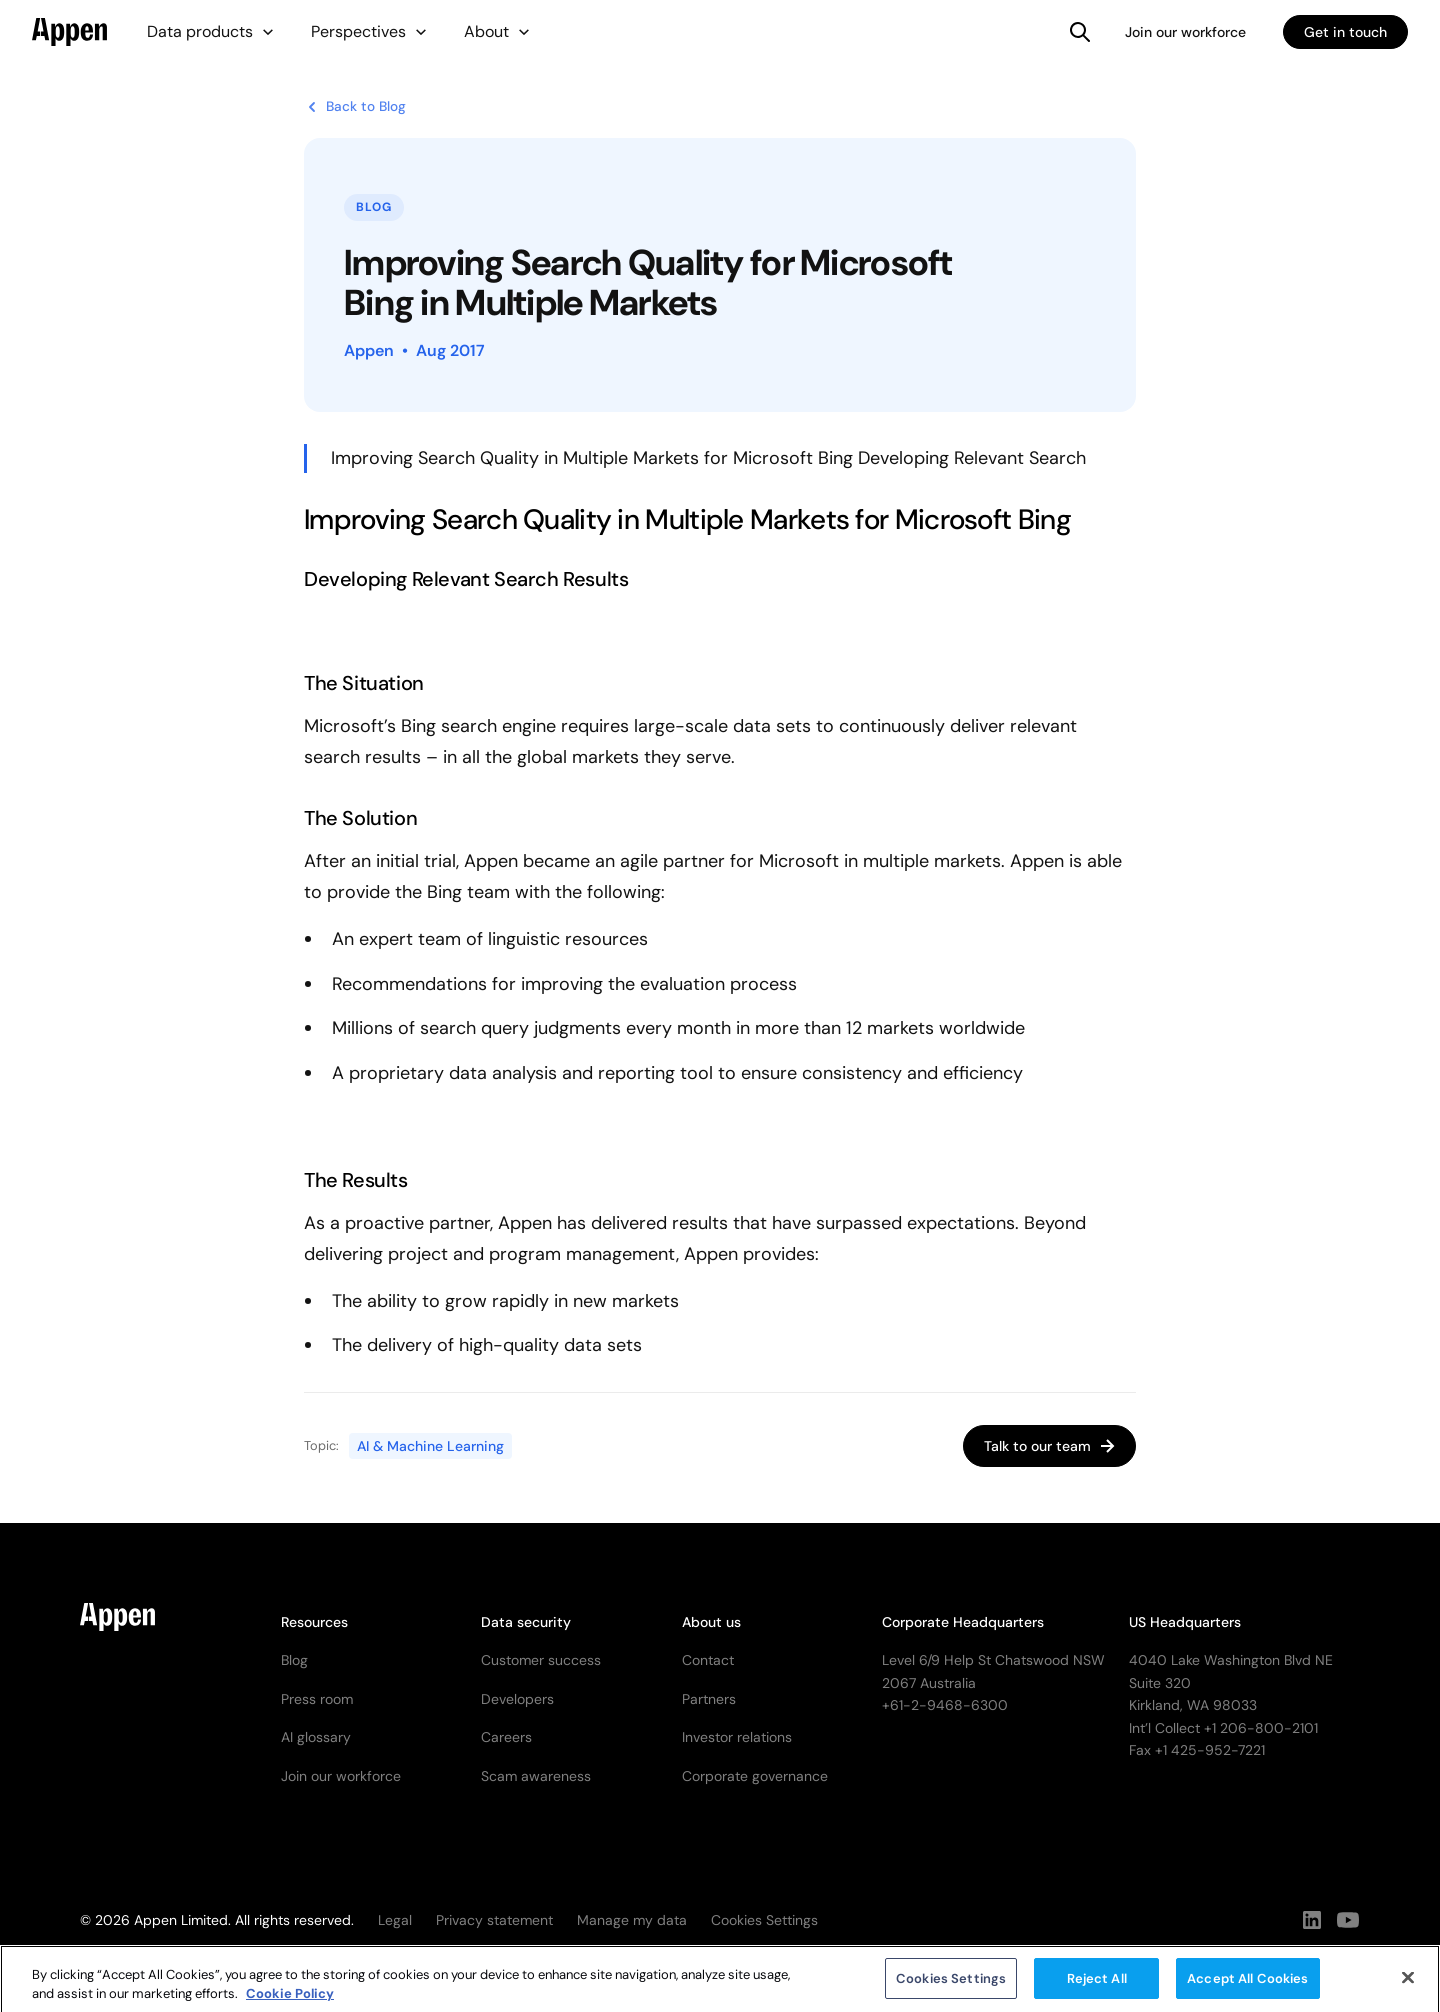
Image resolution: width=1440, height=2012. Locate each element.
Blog (294, 1660)
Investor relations (737, 1737)
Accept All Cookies (1247, 1985)
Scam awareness (536, 1776)
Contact (708, 1660)
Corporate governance (755, 1776)
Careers (506, 1737)
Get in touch (1345, 32)
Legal (395, 1920)
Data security (526, 1622)
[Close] (1408, 1985)
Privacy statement (494, 1920)
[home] (69, 32)
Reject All (1097, 1985)
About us (711, 1622)
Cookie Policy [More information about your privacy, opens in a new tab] (290, 2000)
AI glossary (316, 1737)
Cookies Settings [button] (764, 1920)
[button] (211, 32)
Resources (314, 1622)
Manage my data (632, 1920)
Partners (709, 1699)
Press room (317, 1699)
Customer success (541, 1660)
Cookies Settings (951, 1985)
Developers (517, 1699)
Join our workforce (1185, 32)
